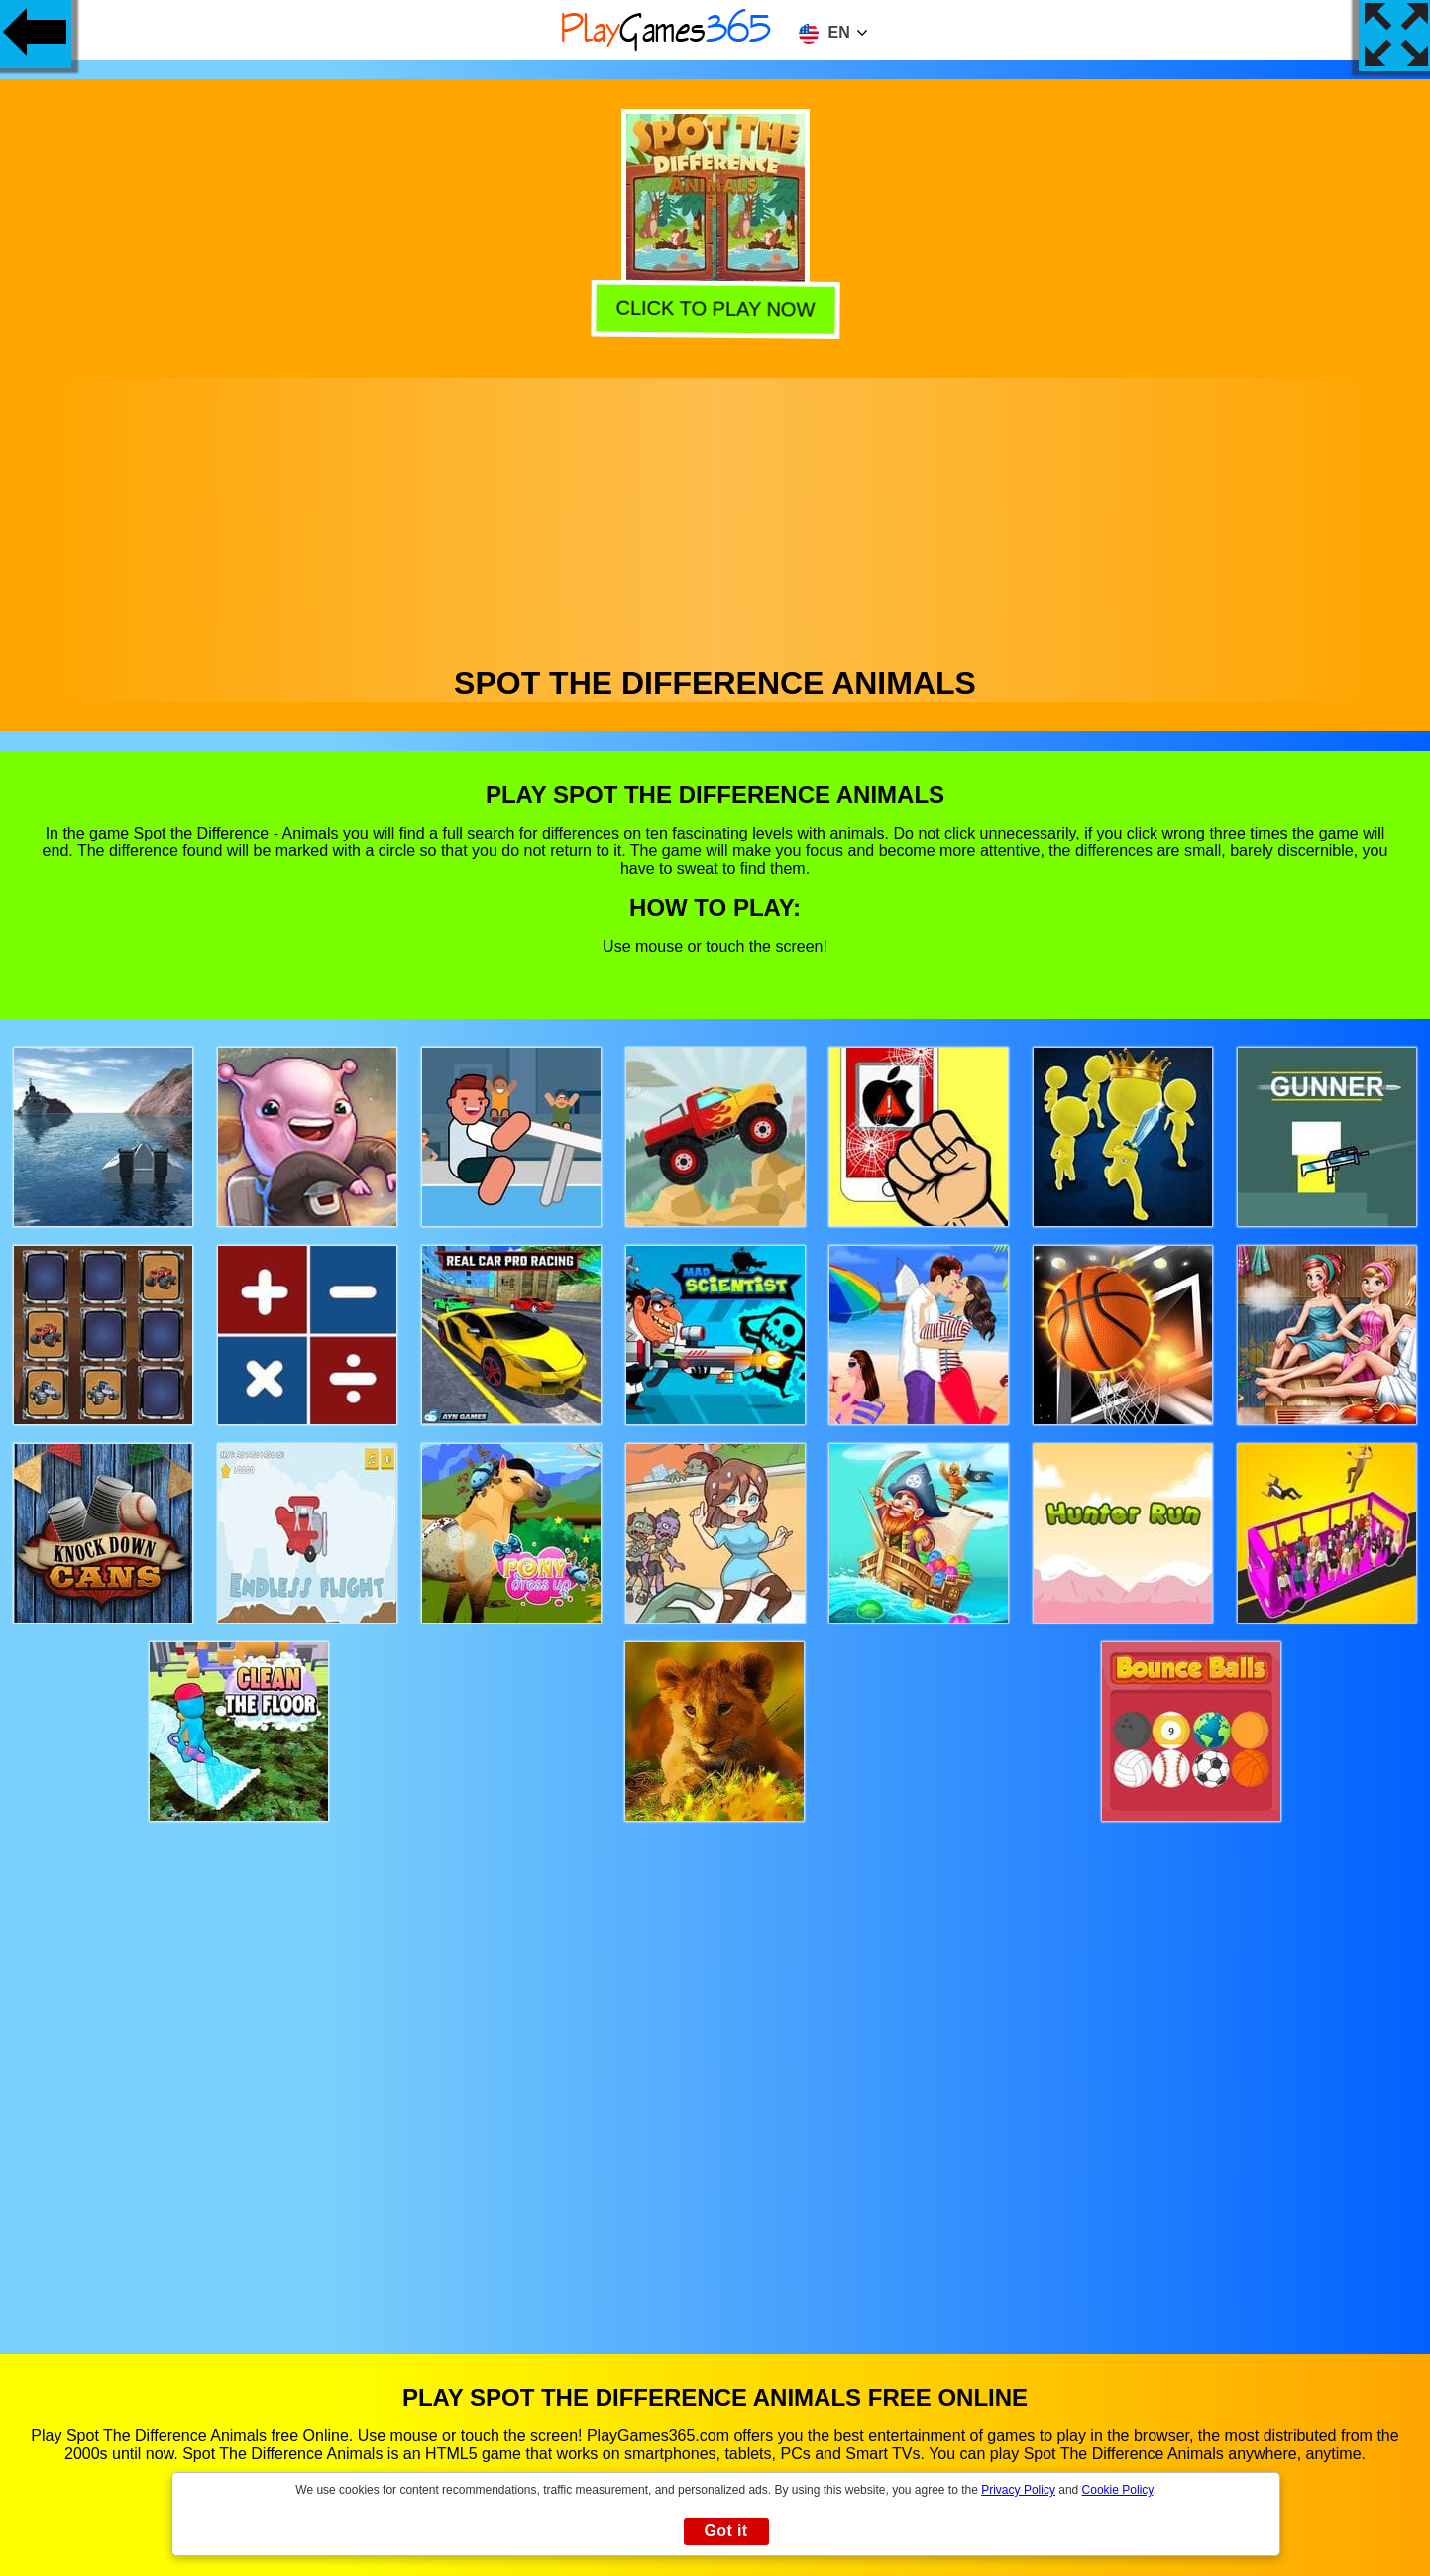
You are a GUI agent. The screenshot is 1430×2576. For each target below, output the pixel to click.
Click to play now (717, 310)
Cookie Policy (1118, 2490)
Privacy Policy (1018, 2490)
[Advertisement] (715, 516)
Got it (725, 2530)
